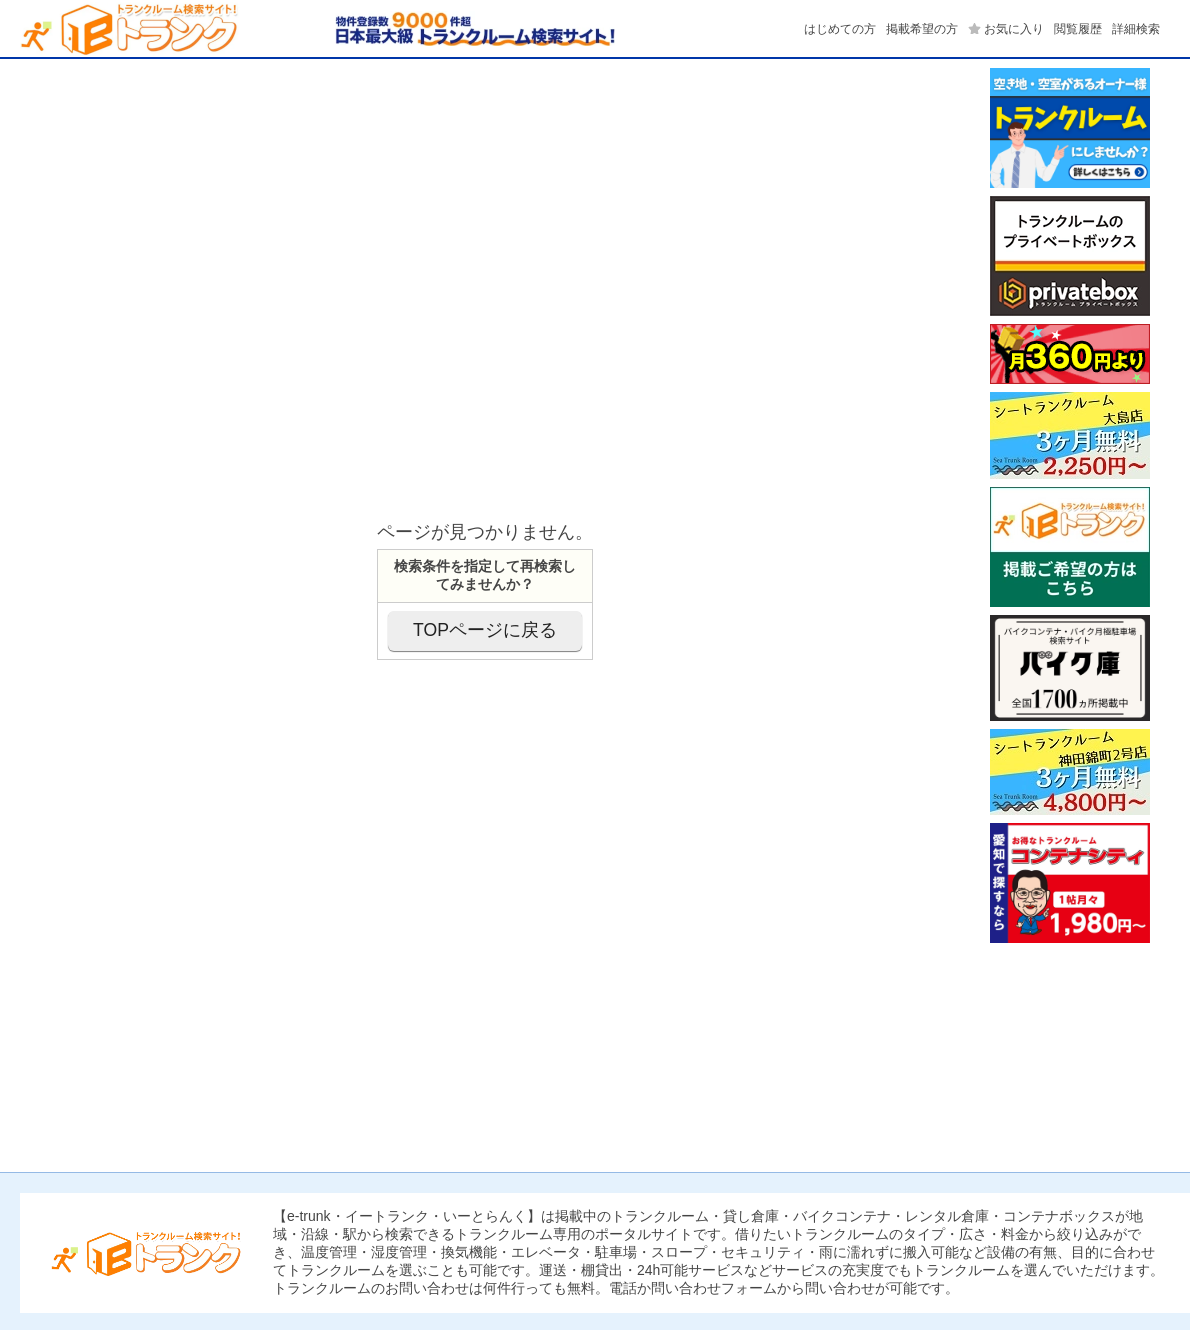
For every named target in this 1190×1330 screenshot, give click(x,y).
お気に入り (1014, 29)
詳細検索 (1136, 29)
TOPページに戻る (485, 630)
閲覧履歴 (1078, 29)
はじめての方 (840, 29)
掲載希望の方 (922, 29)
